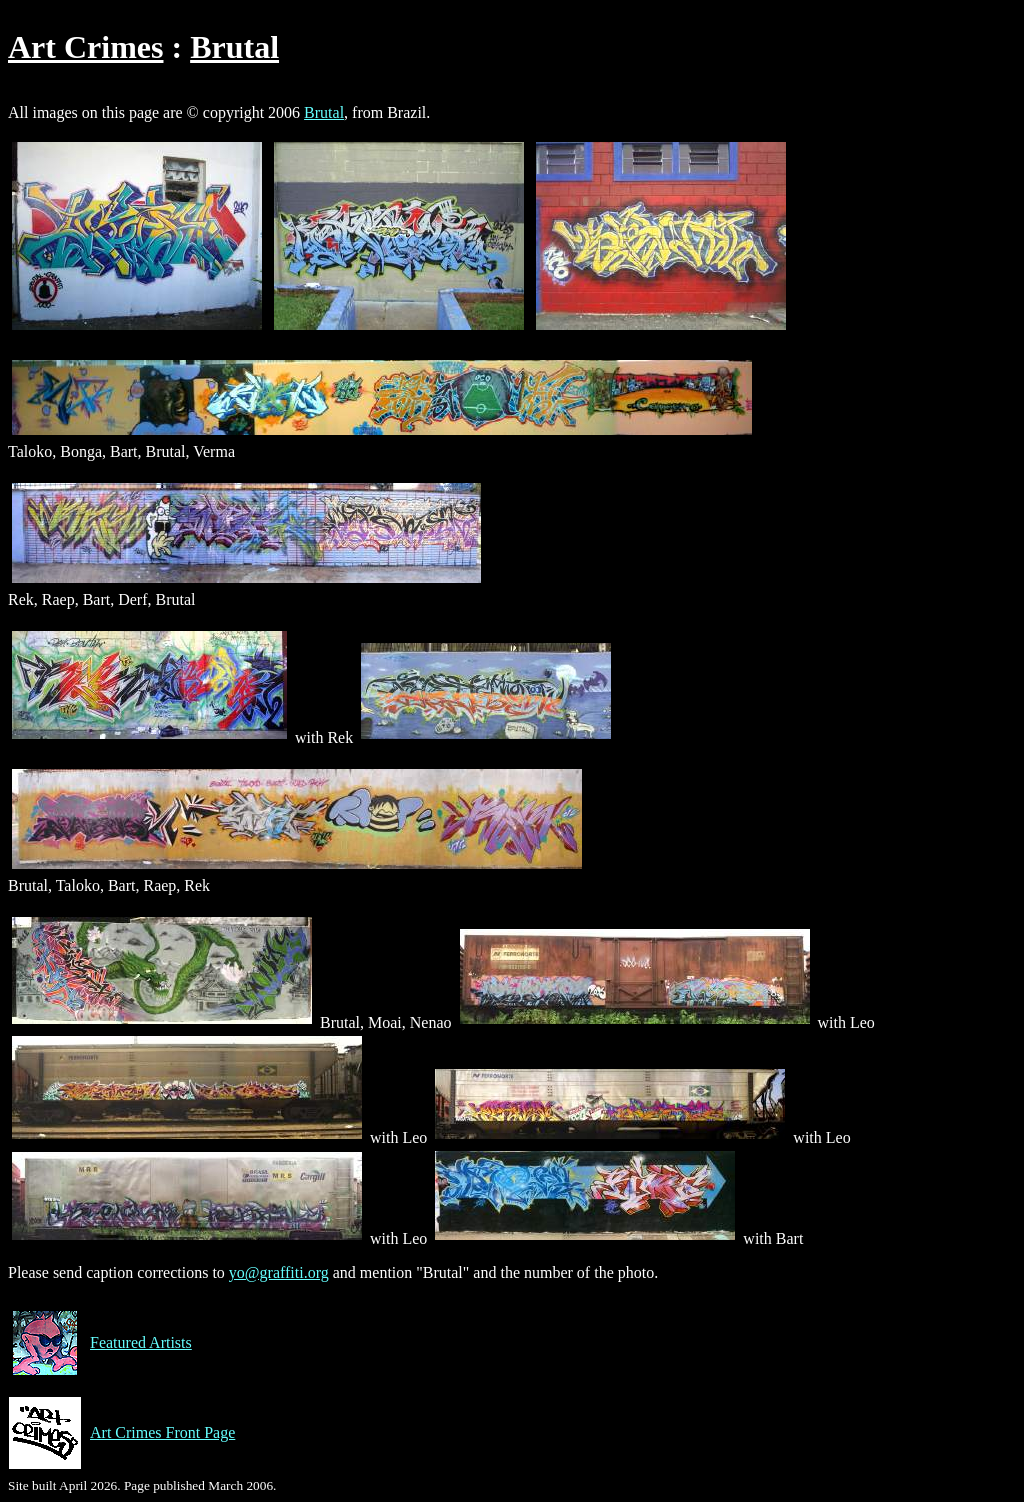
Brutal (234, 47)
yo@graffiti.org (279, 1272)
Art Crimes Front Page (121, 1433)
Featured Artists (100, 1343)
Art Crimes (85, 47)
